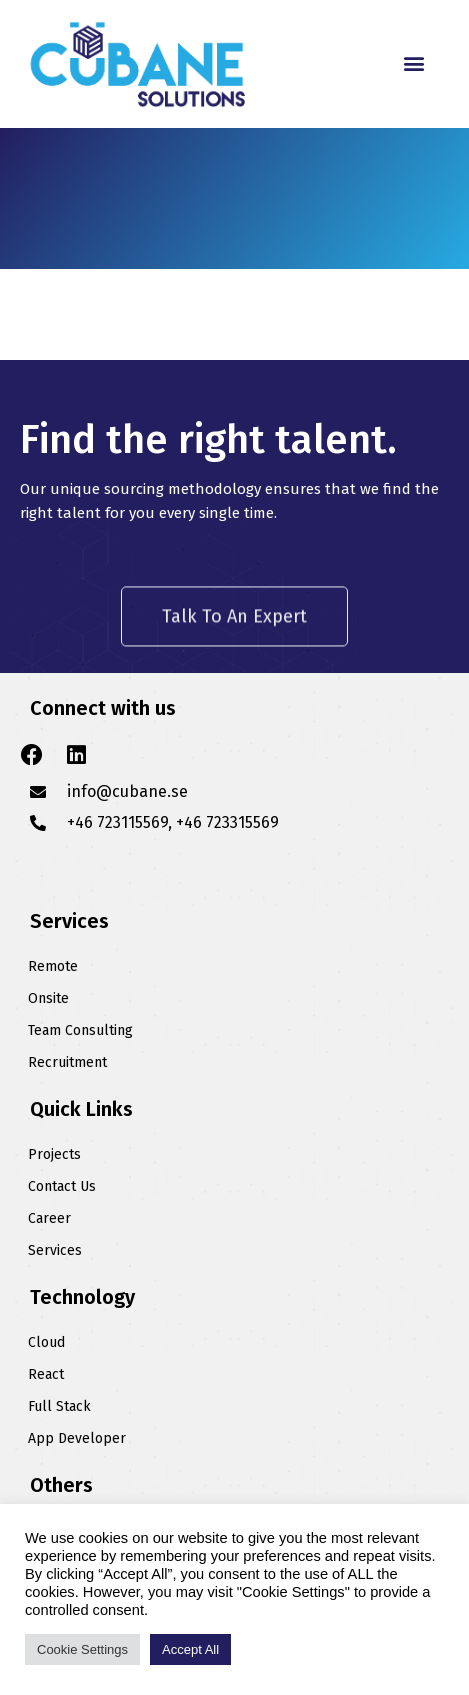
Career (49, 1218)
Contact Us (62, 1186)
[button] (414, 62)
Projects (54, 1154)
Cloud (46, 1342)
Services (55, 1250)
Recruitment (67, 1062)
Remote (53, 966)
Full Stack (59, 1406)
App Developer (77, 1438)
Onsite (48, 998)
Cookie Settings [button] (82, 1649)
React (46, 1374)
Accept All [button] (190, 1649)
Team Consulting (80, 1030)
